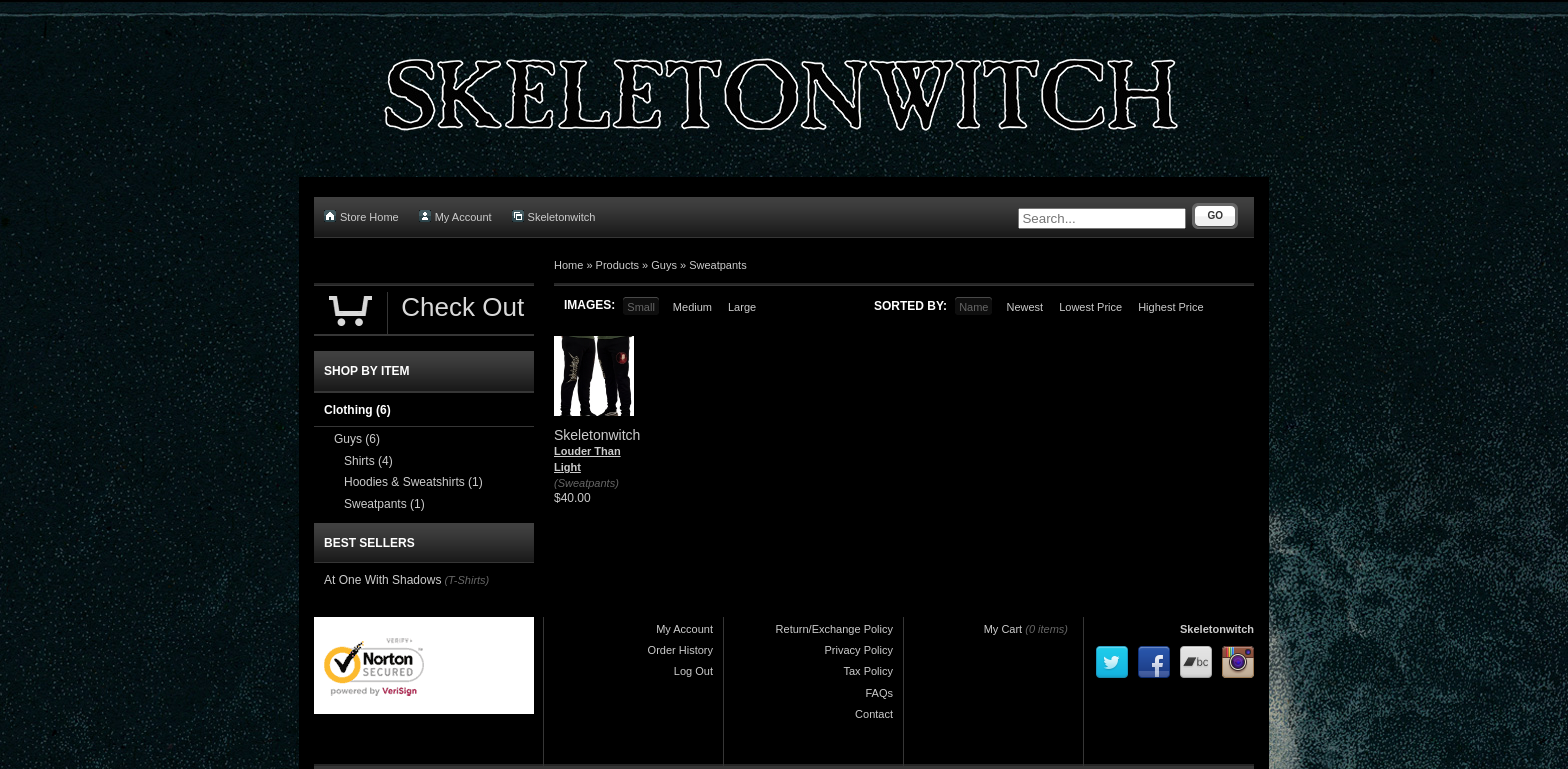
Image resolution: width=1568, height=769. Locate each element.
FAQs (879, 693)
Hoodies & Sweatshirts (413, 482)
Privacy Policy (859, 650)
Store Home (361, 216)
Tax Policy (868, 671)
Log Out (693, 671)
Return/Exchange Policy (834, 629)
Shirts (368, 461)
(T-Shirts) (466, 580)
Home (568, 265)
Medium (692, 307)
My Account (455, 216)
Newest (1024, 307)
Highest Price (1170, 307)
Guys (664, 265)
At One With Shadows (382, 580)
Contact (874, 714)
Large (742, 307)
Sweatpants (717, 265)
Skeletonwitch (554, 216)
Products (617, 265)
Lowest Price (1090, 307)
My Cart (1003, 629)
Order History (680, 650)
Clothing (357, 410)
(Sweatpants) (586, 483)
